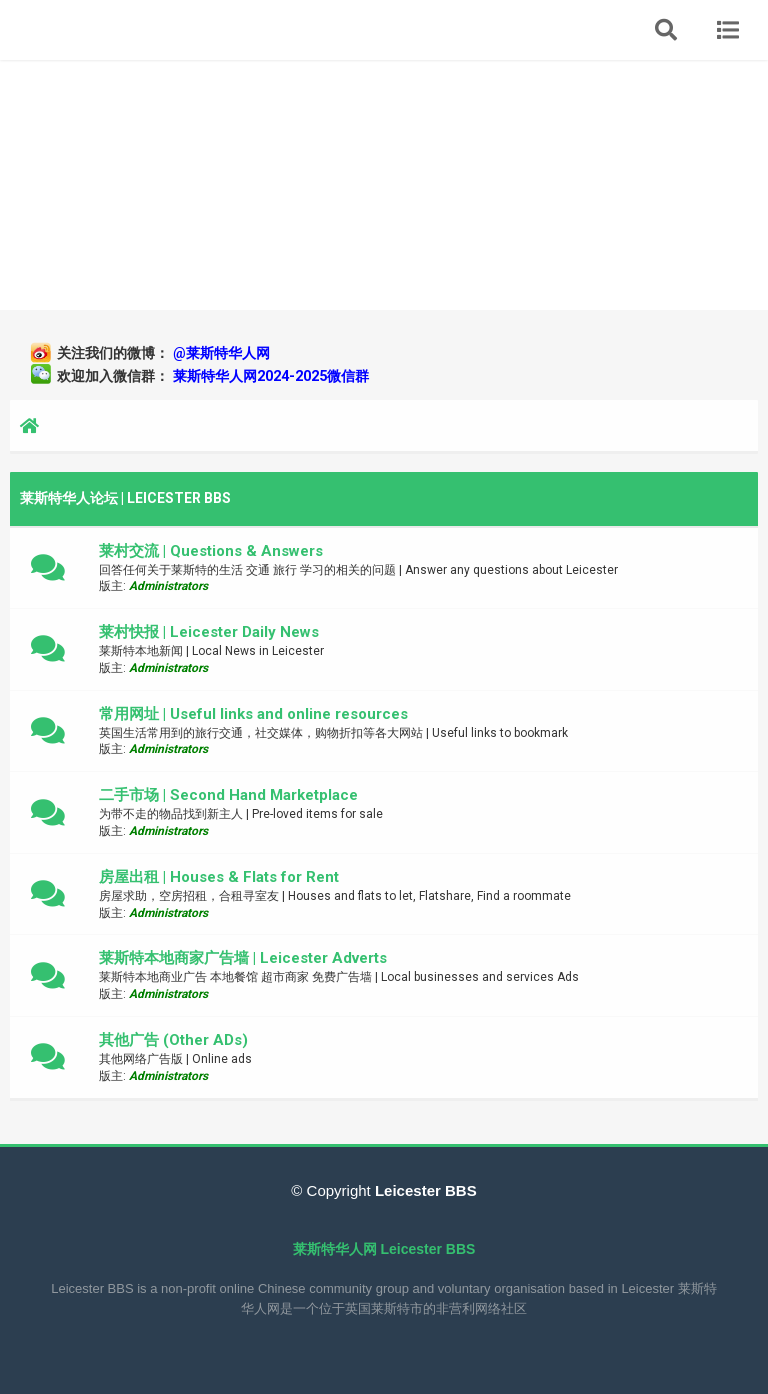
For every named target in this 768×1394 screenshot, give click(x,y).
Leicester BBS (424, 1190)
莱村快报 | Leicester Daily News (209, 632)
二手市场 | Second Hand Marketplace (228, 795)
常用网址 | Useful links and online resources (253, 714)
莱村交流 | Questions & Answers (211, 551)
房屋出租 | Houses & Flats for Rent (219, 877)
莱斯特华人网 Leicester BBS (384, 1249)
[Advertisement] (384, 185)
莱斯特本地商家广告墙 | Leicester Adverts (243, 958)
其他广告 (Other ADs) (173, 1040)
